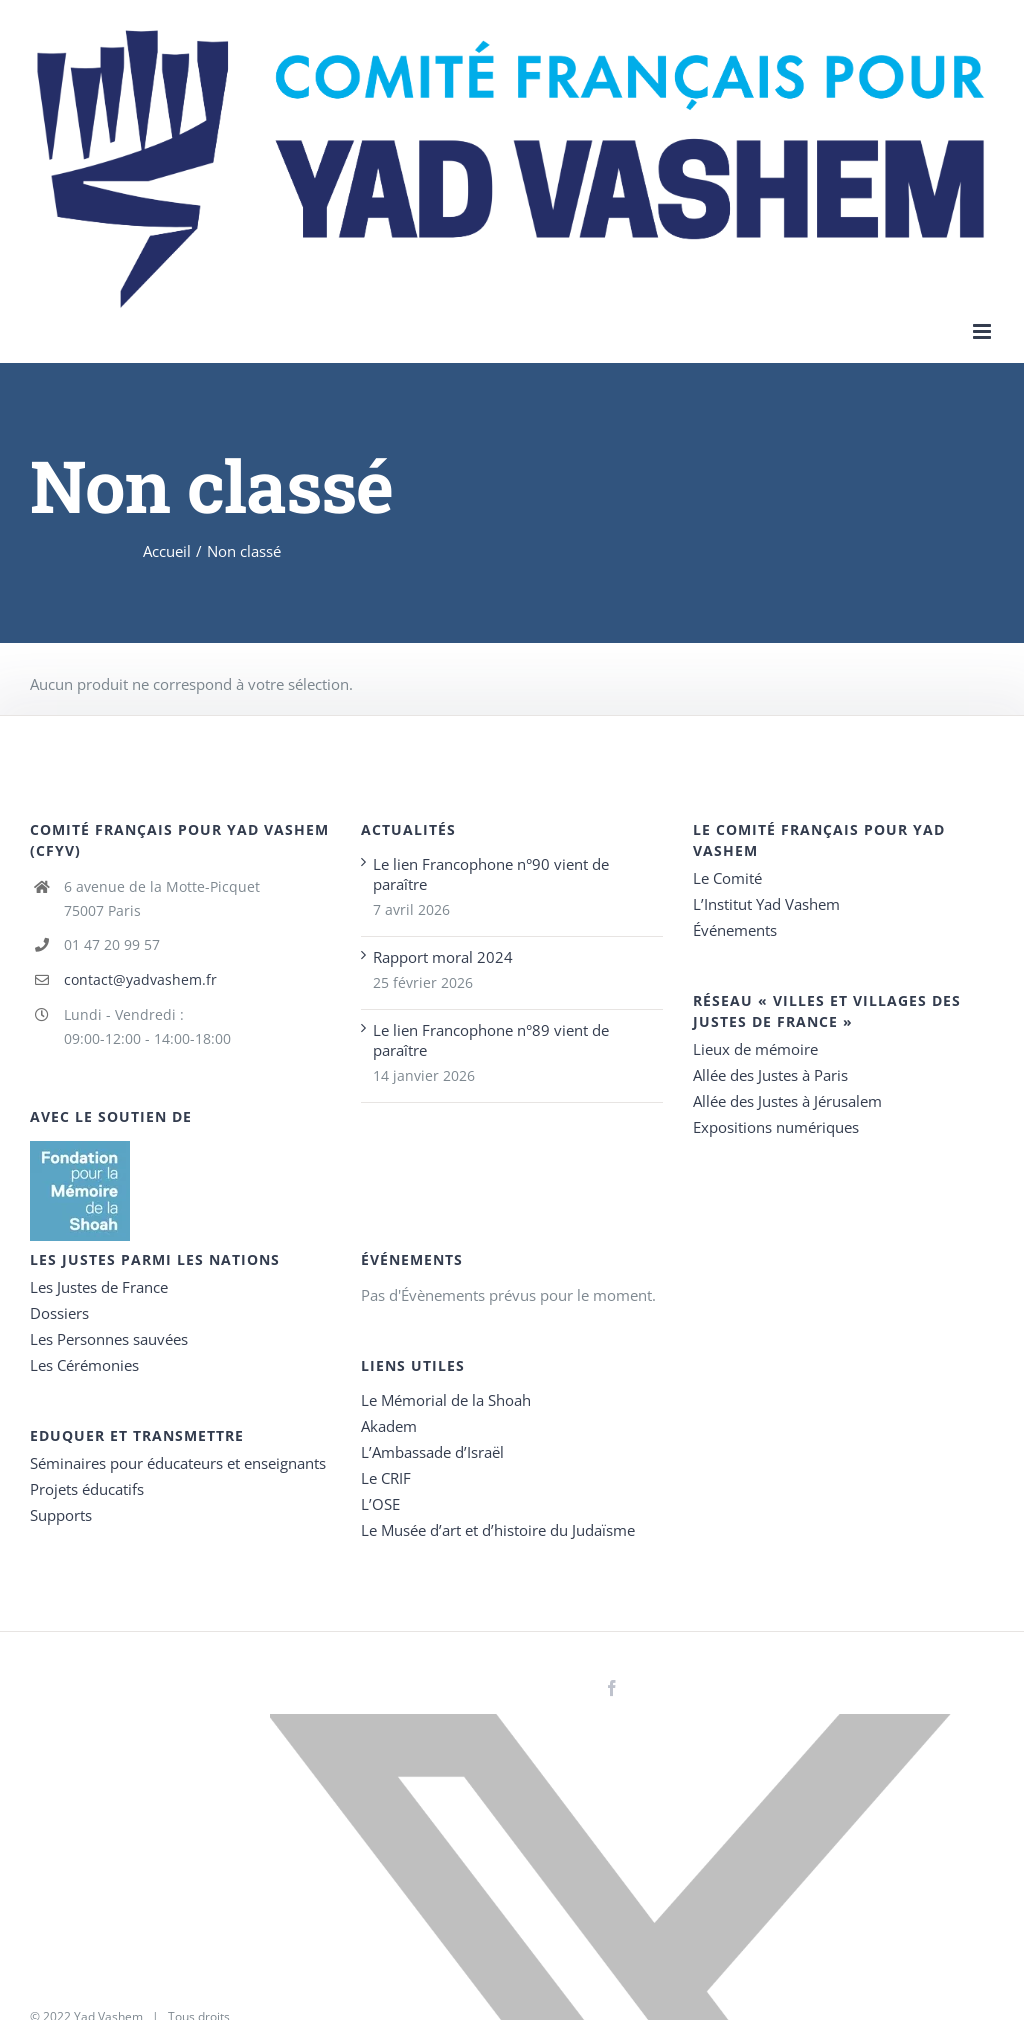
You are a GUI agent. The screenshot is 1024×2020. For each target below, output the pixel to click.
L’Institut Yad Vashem (766, 904)
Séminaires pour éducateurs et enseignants (178, 1463)
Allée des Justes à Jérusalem (787, 1101)
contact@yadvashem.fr (140, 979)
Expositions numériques (776, 1127)
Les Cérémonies (84, 1365)
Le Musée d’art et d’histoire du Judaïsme (498, 1530)
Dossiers (59, 1313)
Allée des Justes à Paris (770, 1075)
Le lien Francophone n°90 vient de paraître (491, 874)
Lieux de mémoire (755, 1049)
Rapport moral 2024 (443, 957)
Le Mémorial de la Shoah (446, 1400)
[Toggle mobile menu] (983, 331)
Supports (61, 1515)
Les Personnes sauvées (109, 1339)
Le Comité (727, 878)
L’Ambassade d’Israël (432, 1452)
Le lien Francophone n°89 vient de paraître (491, 1040)
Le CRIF (386, 1478)
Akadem (389, 1426)
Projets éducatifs (87, 1489)
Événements (735, 930)
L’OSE (380, 1504)
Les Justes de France (99, 1287)
